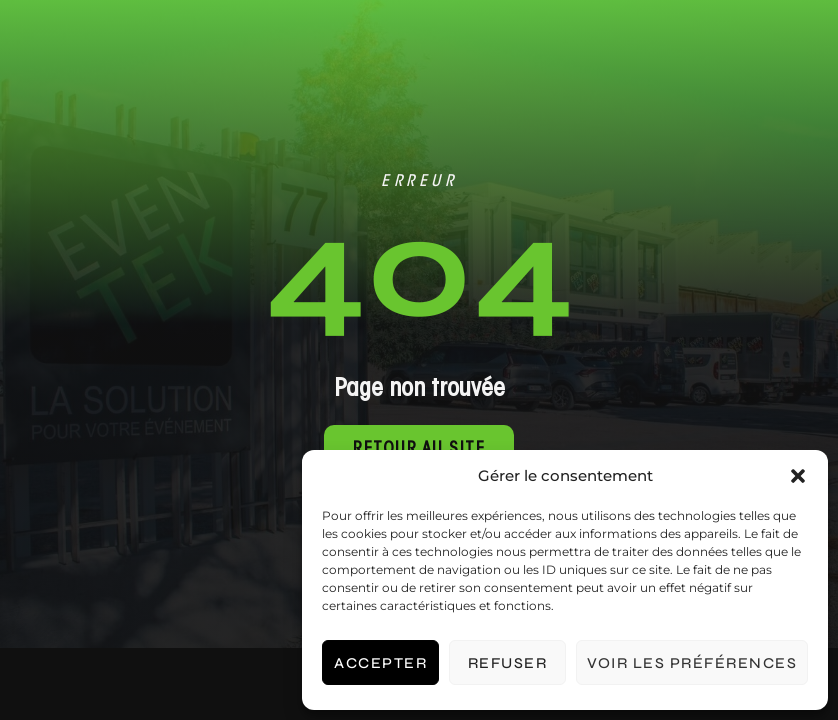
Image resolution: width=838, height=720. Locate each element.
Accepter (380, 663)
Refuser (508, 663)
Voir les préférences (692, 663)
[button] (798, 476)
